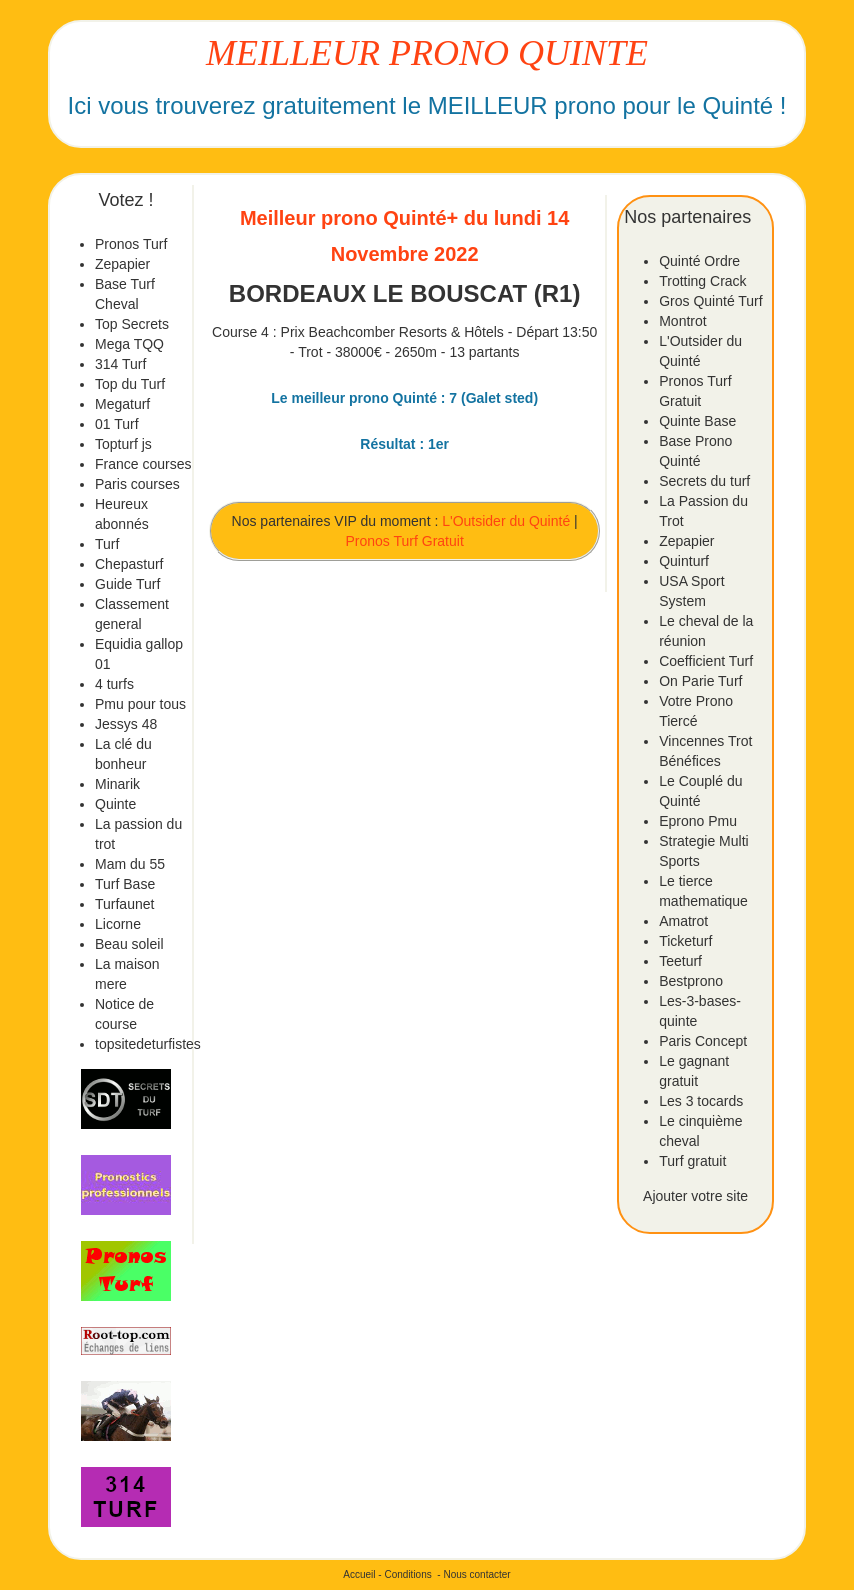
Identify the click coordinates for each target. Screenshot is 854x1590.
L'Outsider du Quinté (506, 521)
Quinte (115, 804)
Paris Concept (703, 1041)
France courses (143, 464)
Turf (107, 544)
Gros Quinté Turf (710, 301)
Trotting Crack (702, 281)
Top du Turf (130, 384)
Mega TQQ (129, 344)
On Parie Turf (700, 681)
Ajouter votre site (695, 1196)
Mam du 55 (130, 864)
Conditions (407, 1574)
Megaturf (122, 404)
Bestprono (691, 981)
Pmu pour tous (140, 704)
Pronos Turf (131, 244)
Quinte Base (697, 421)
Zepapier (122, 264)
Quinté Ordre (699, 261)
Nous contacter (476, 1574)
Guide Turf (127, 584)
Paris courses (137, 484)
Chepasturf (129, 564)
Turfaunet (124, 904)
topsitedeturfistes (148, 1044)
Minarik (117, 784)
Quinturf (684, 561)
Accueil (359, 1574)
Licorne (118, 924)
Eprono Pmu (698, 821)
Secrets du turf (704, 481)
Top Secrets (132, 324)
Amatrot (683, 921)
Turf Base (125, 884)
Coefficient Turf (706, 661)
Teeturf (680, 961)
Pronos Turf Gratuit (405, 541)
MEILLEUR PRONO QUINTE (427, 53)
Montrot (682, 321)
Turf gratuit (692, 1161)
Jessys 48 (126, 724)
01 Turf (117, 424)
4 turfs (114, 684)
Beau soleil (129, 944)
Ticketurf (685, 941)
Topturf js (123, 444)
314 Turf (120, 364)
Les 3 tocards (701, 1101)
